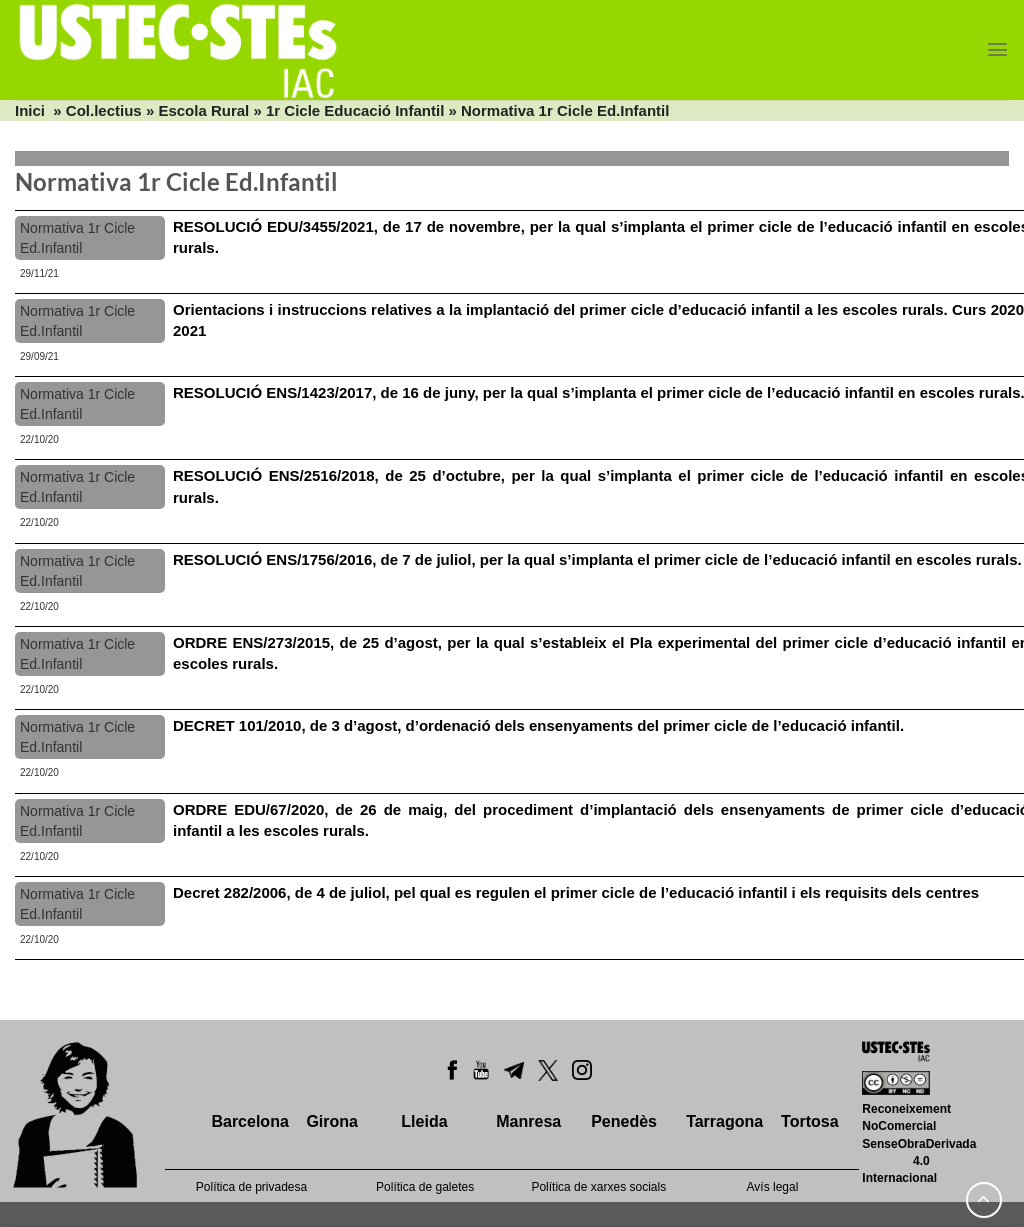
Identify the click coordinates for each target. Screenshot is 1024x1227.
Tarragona (724, 1121)
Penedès (624, 1121)
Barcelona (249, 1121)
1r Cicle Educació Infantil (355, 110)
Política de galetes (425, 1187)
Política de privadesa (251, 1187)
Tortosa (809, 1121)
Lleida (424, 1121)
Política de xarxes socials (598, 1187)
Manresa (528, 1121)
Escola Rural (203, 110)
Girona (332, 1121)
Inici (30, 110)
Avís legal (773, 1187)
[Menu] (997, 49)
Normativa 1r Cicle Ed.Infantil (77, 238)
